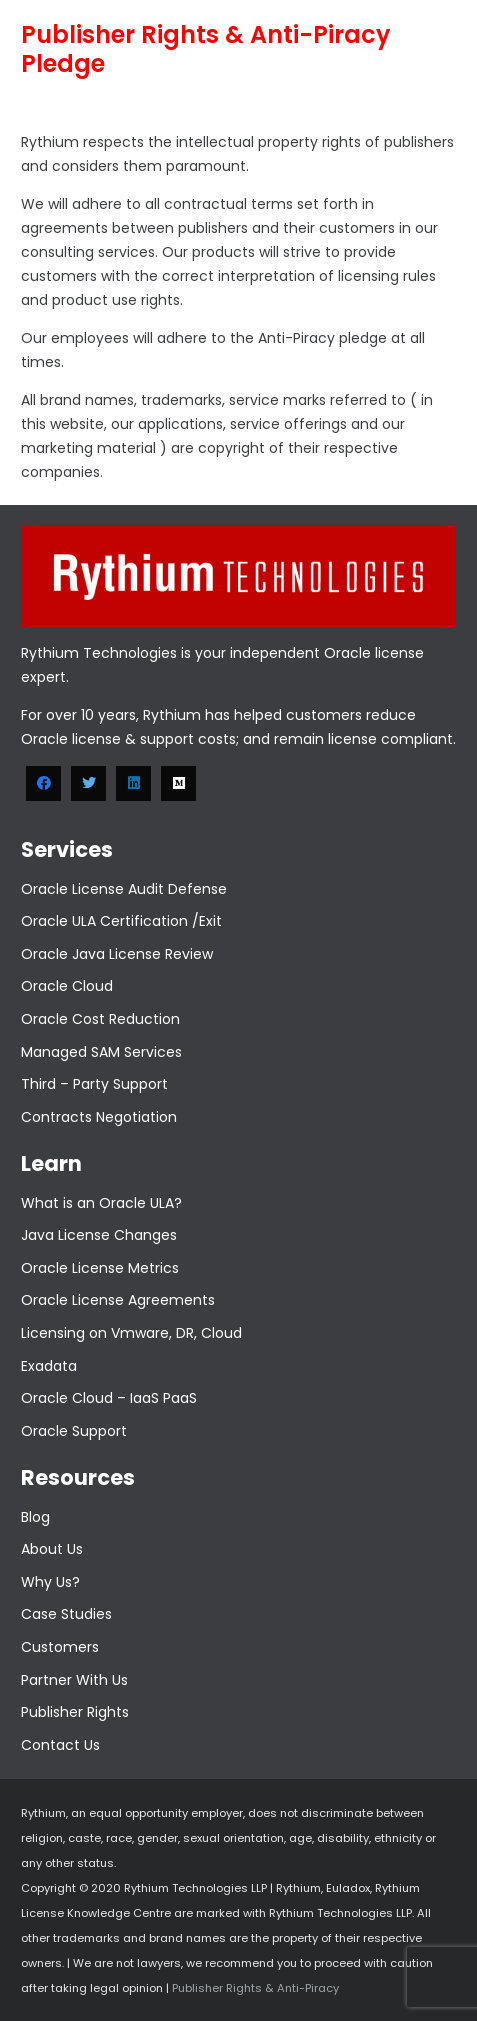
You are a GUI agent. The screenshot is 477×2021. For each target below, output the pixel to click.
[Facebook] (43, 783)
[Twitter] (88, 783)
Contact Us (60, 1745)
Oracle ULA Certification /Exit (121, 921)
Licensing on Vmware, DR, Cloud (131, 1333)
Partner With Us (74, 1680)
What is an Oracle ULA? (101, 1203)
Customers (60, 1647)
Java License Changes (99, 1235)
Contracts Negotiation (99, 1117)
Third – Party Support (94, 1084)
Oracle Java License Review (117, 954)
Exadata (49, 1366)
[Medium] (178, 783)
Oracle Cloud (67, 986)
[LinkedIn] (133, 783)
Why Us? (50, 1582)
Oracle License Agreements (118, 1300)
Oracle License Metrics (100, 1268)
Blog (35, 1517)
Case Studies (66, 1614)
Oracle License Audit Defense (124, 889)
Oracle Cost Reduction (100, 1019)
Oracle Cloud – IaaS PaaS (109, 1398)
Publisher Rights (75, 1712)
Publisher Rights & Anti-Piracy (254, 1988)
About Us (52, 1549)
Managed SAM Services (101, 1052)
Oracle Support (74, 1431)
